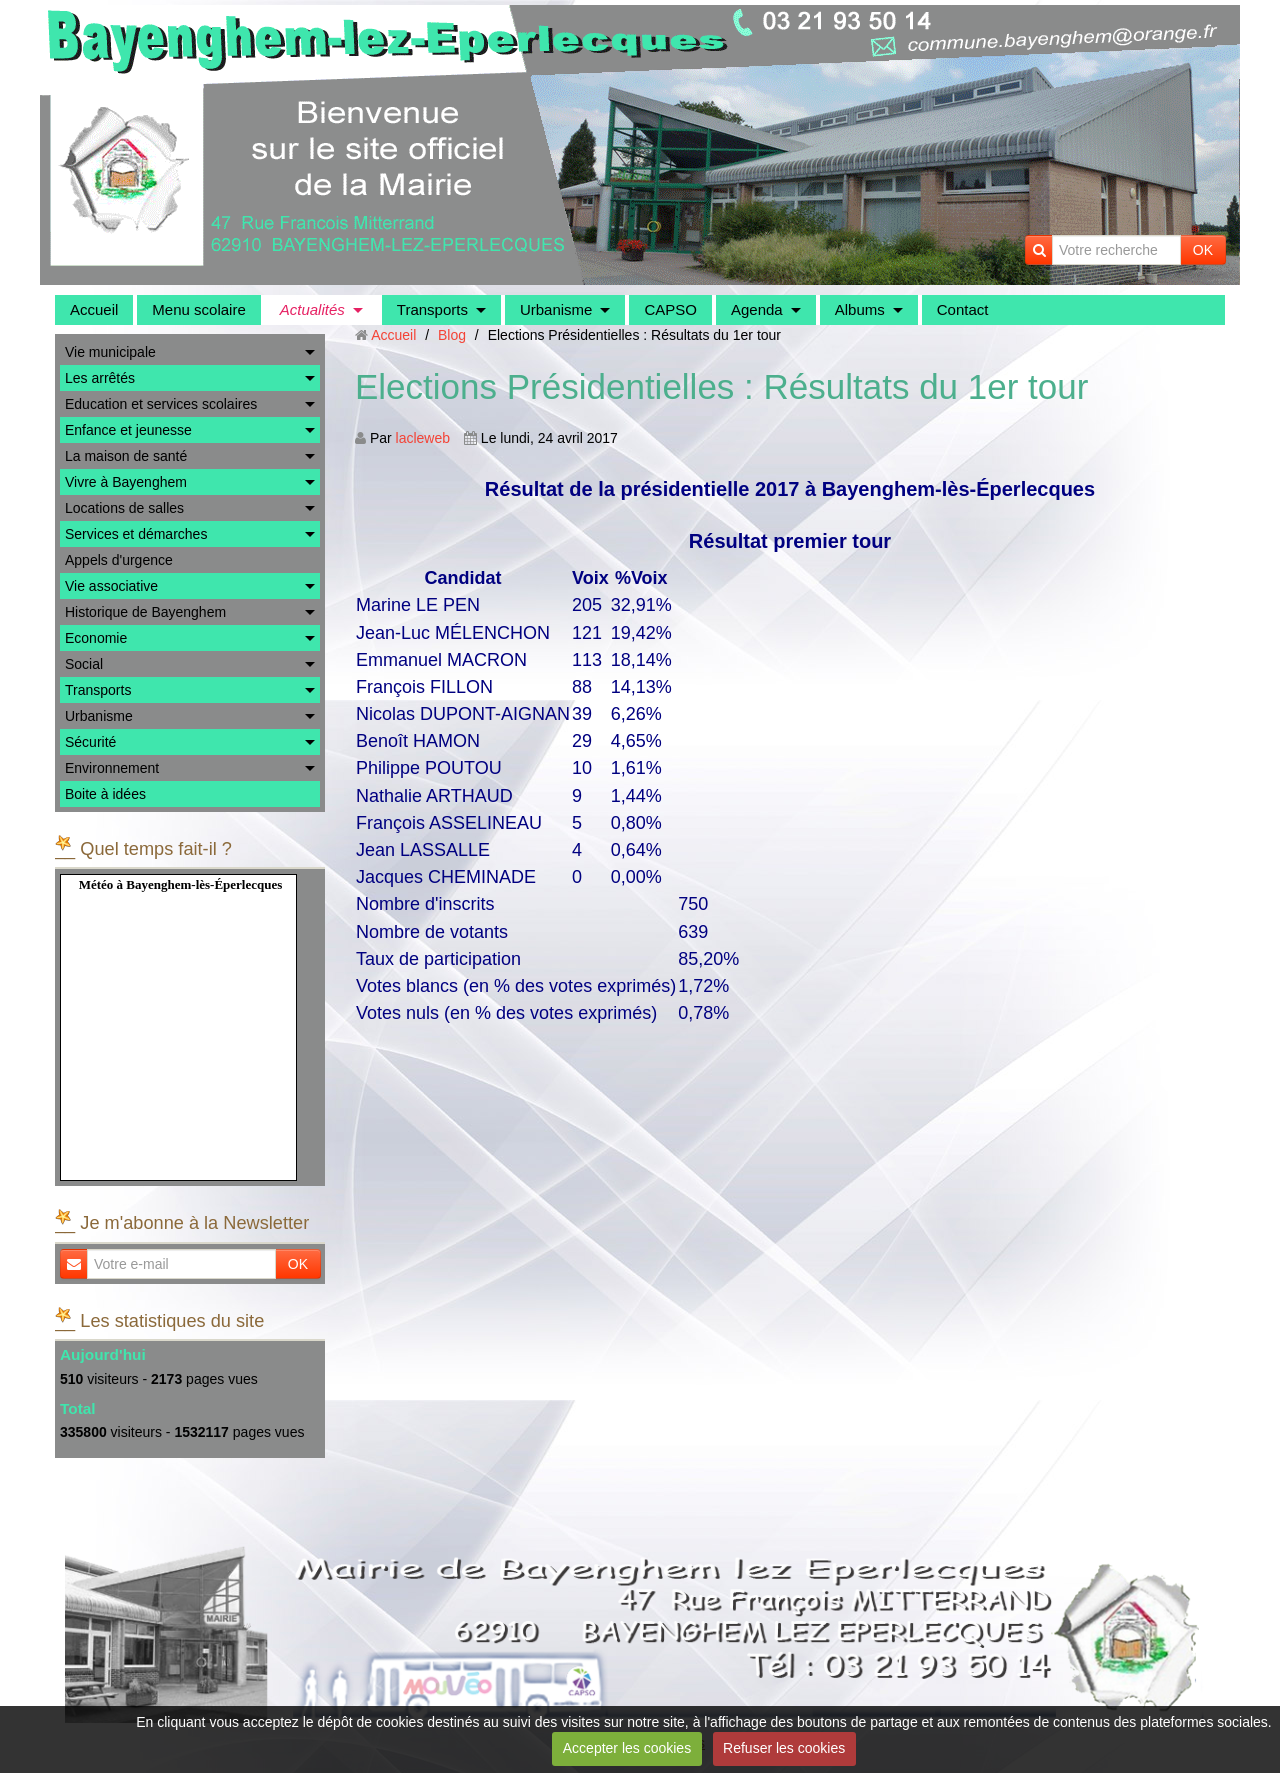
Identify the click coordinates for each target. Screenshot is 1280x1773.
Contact (963, 309)
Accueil (94, 309)
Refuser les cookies (784, 1748)
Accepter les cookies (627, 1748)
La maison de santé (126, 456)
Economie (96, 638)
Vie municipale (110, 352)
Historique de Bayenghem (145, 612)
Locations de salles (124, 508)
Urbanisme (556, 309)
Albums (860, 309)
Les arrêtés (100, 378)
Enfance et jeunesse (128, 430)
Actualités (312, 309)
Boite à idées (105, 794)
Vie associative (111, 586)
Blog (452, 335)
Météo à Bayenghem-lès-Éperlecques (181, 884)
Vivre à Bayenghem (126, 482)
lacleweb (423, 438)
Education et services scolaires (161, 404)
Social (84, 664)
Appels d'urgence (119, 560)
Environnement (112, 768)
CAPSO (670, 309)
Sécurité (90, 742)
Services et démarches (136, 534)
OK (1203, 250)
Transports (432, 309)
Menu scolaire (198, 309)
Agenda (757, 309)
